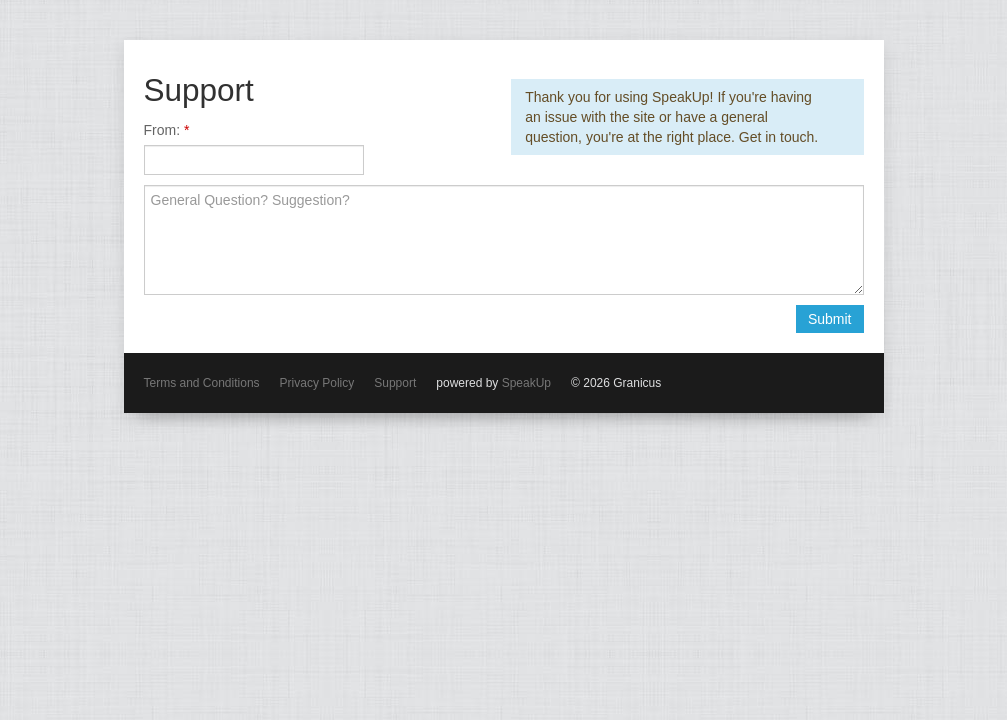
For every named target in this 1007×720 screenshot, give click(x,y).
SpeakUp (526, 383)
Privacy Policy (317, 383)
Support (395, 383)
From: (164, 130)
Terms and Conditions (202, 383)
